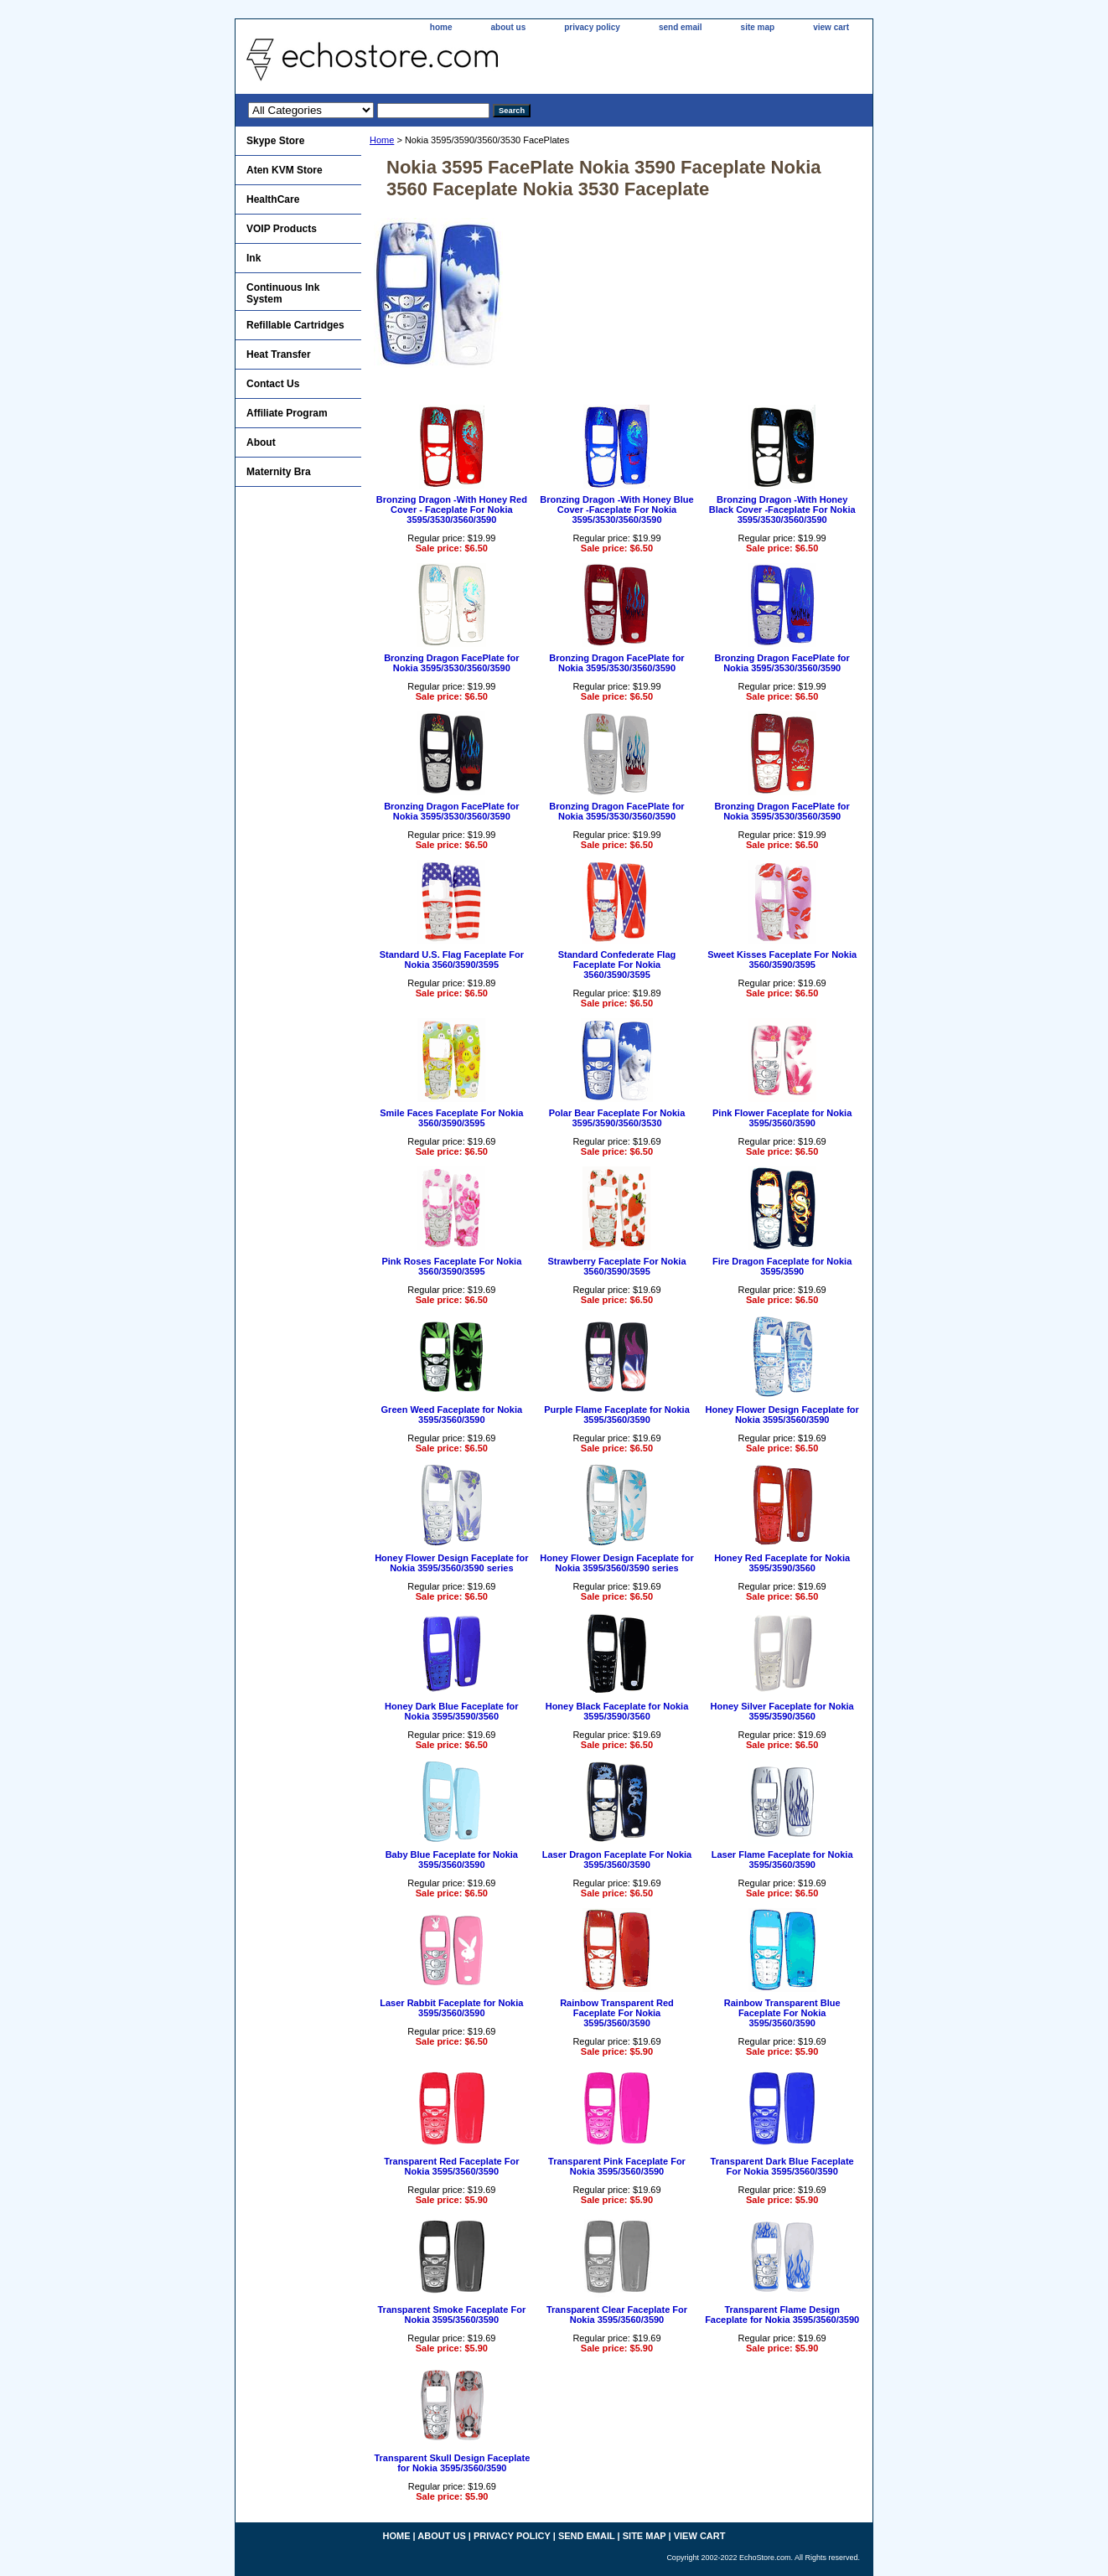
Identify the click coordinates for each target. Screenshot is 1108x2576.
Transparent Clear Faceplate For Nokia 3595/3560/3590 (616, 2314)
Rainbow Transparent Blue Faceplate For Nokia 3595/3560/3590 (782, 2013)
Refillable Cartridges (295, 325)
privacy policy (592, 27)
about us (508, 27)
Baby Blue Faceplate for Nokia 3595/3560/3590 (452, 1859)
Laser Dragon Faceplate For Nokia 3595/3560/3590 (617, 1859)
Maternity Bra (278, 472)
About (261, 442)
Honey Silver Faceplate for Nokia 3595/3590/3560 (782, 1711)
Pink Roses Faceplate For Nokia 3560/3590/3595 (451, 1266)
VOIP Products (281, 229)
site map (758, 27)
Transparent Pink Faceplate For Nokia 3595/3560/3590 (617, 2166)
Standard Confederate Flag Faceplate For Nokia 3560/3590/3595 (617, 964)
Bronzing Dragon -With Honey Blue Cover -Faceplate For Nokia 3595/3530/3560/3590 (616, 509)
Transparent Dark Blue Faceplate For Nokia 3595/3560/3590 (782, 2166)
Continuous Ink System (282, 293)
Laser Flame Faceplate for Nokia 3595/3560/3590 (782, 1859)
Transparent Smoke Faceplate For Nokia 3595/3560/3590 (451, 2314)
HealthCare (272, 199)
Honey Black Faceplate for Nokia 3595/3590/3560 (617, 1711)
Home (382, 140)
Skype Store (275, 141)
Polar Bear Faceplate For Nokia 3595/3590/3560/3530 (617, 1118)
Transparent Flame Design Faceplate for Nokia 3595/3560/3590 (782, 2314)
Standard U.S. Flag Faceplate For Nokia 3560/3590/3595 (452, 959)
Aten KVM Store (284, 170)
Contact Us (272, 384)
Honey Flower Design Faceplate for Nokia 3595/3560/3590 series (451, 1563)
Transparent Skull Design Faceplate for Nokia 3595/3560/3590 (452, 2463)
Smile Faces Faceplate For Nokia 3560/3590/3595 (451, 1118)
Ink (253, 258)
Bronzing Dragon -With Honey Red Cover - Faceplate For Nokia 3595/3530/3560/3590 (451, 509)
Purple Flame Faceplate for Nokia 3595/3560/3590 (617, 1414)
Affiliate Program (287, 413)
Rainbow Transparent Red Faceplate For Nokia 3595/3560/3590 (617, 2013)
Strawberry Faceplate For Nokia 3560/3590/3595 (616, 1266)
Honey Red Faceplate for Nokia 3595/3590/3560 (782, 1563)
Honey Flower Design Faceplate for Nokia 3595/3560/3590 (781, 1414)
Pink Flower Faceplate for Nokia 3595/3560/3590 (782, 1118)
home (441, 27)
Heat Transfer (278, 354)
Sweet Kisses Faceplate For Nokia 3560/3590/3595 (782, 959)
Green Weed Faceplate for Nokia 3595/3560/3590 (452, 1414)
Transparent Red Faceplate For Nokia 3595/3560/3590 (451, 2166)
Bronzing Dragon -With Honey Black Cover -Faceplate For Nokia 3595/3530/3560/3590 (782, 509)
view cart (831, 27)
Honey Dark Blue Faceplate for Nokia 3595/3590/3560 (452, 1711)
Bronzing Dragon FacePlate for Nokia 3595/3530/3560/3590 (451, 663)
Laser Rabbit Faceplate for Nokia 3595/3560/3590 (451, 2008)
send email (680, 27)
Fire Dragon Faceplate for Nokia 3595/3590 (782, 1266)
